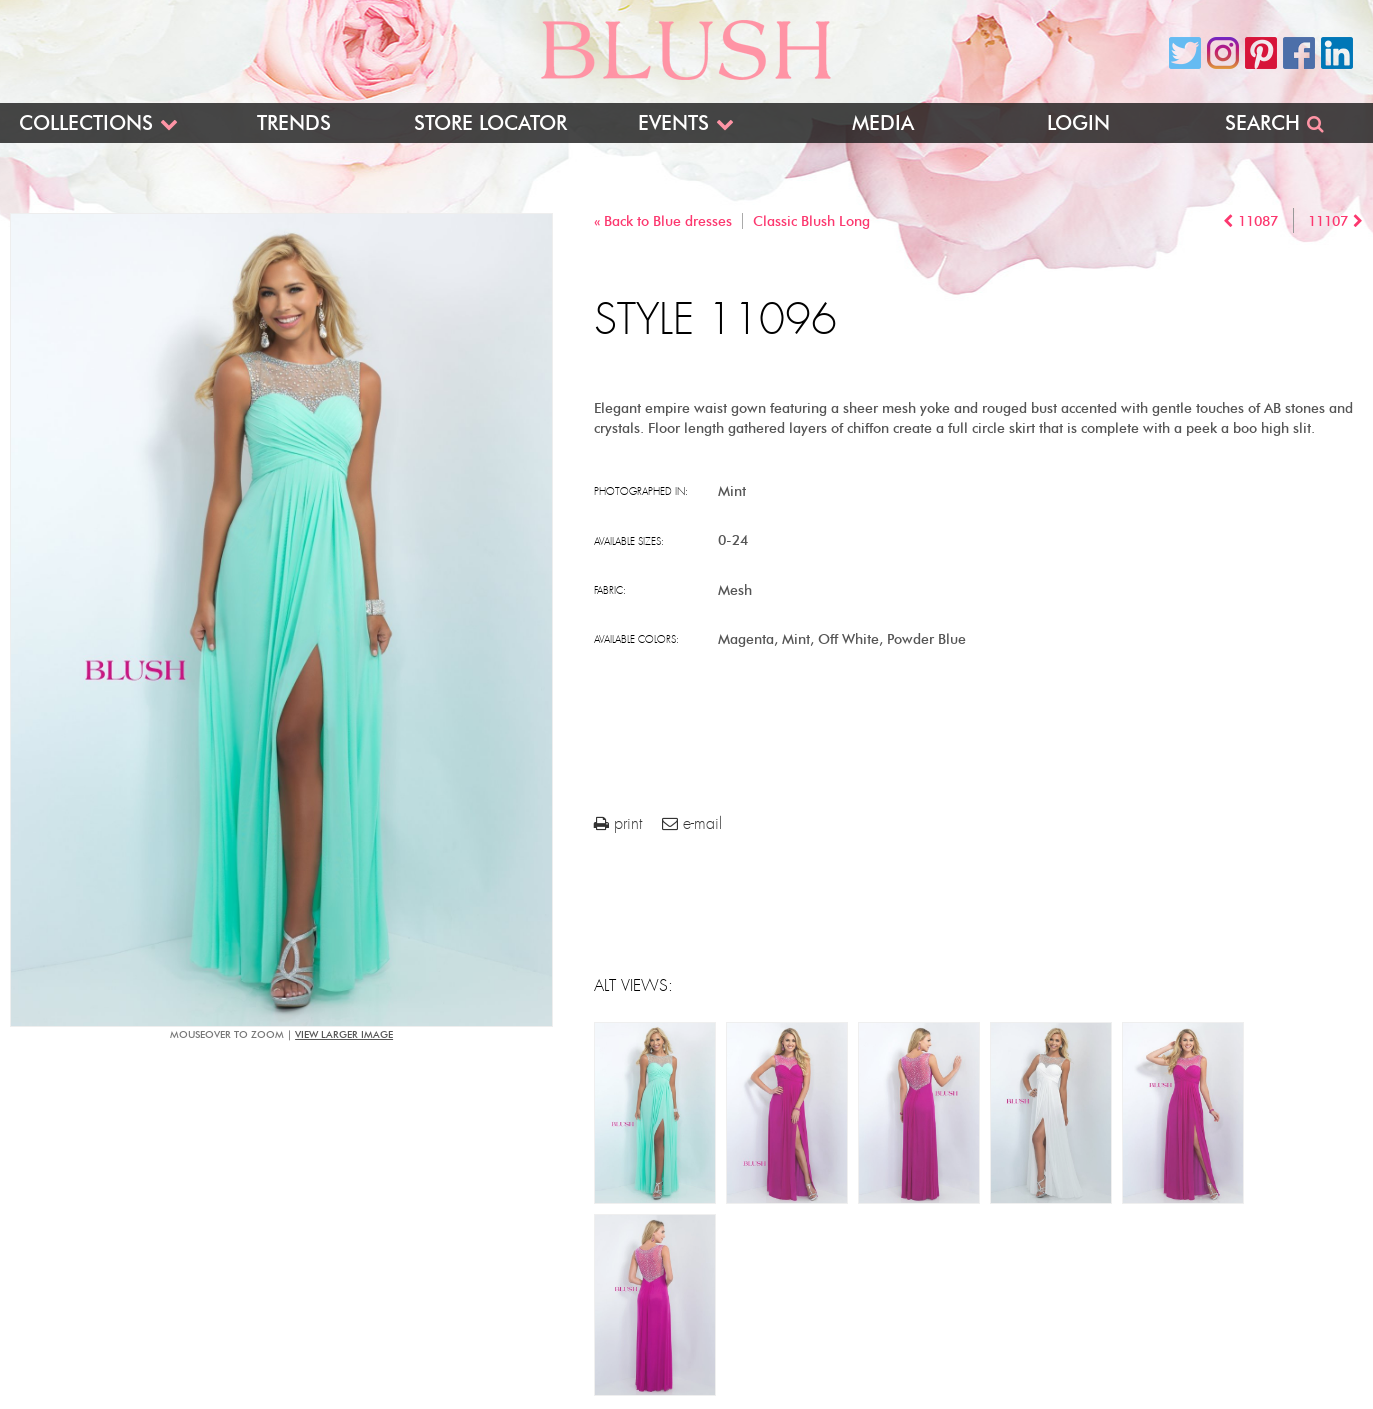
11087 (1258, 221)
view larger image (344, 1034)
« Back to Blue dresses (663, 221)
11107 (1328, 221)
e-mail (692, 823)
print (618, 823)
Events (673, 123)
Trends (294, 123)
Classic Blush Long (811, 221)
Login (1078, 123)
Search (1262, 123)
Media (883, 123)
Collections (86, 123)
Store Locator (490, 123)
